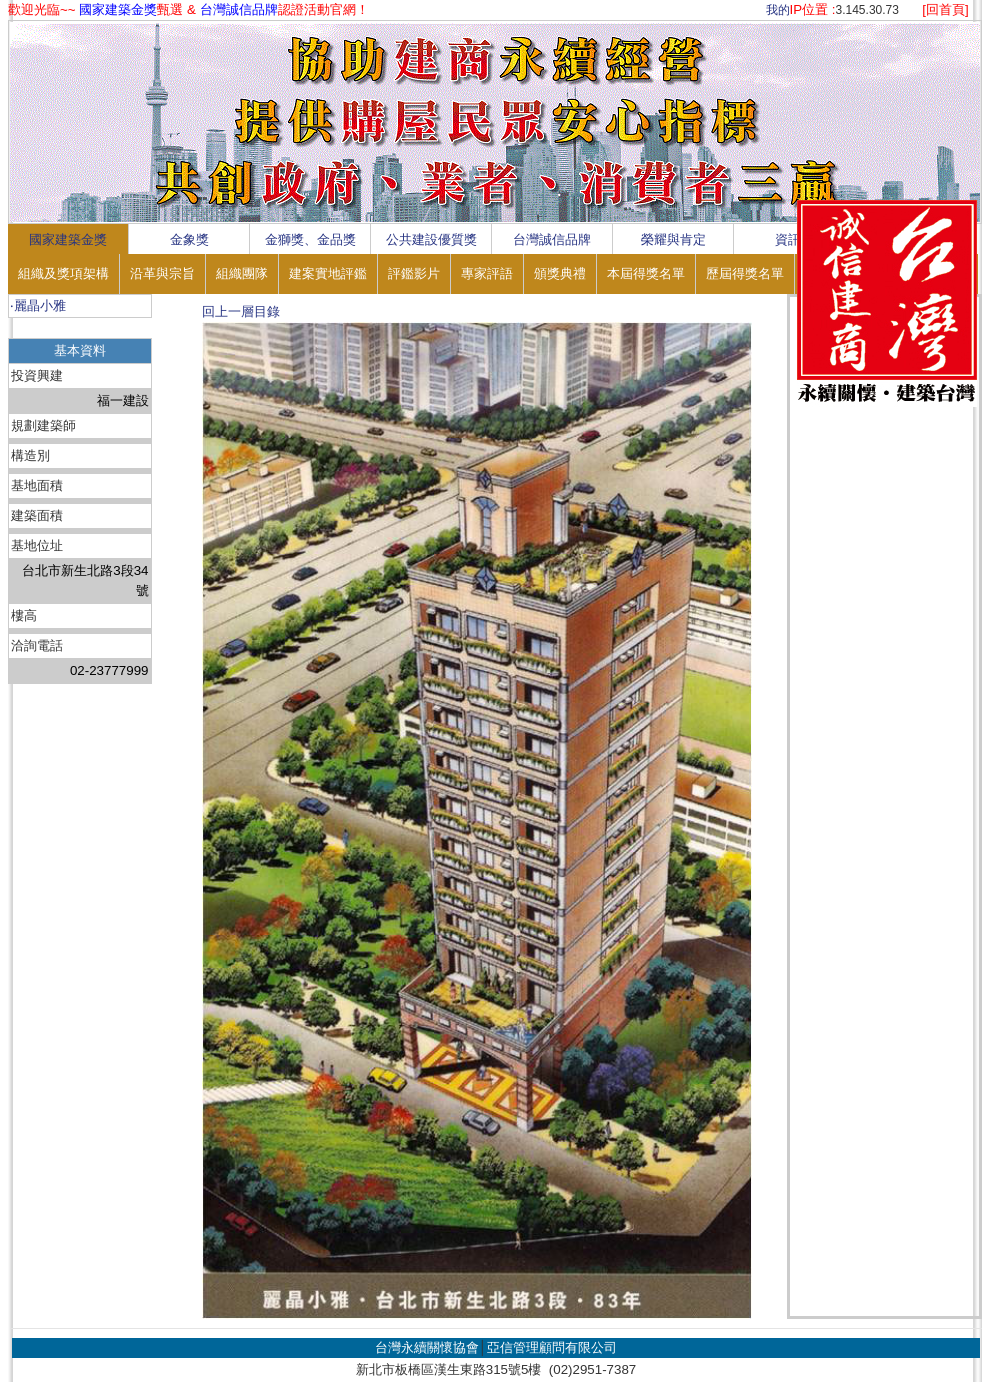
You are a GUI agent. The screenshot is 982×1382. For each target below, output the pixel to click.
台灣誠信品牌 (552, 239)
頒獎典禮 (560, 273)
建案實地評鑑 (328, 273)
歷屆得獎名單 (745, 273)
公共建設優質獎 (431, 239)
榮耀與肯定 (673, 239)
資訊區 (794, 239)
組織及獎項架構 (63, 273)
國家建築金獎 (68, 239)
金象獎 (189, 239)
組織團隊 (242, 273)
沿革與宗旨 (162, 273)
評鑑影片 (414, 273)
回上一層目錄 (241, 311)
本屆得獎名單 (646, 273)
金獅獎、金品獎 (310, 239)
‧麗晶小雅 (38, 305)
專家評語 (487, 273)
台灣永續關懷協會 (427, 1347)
